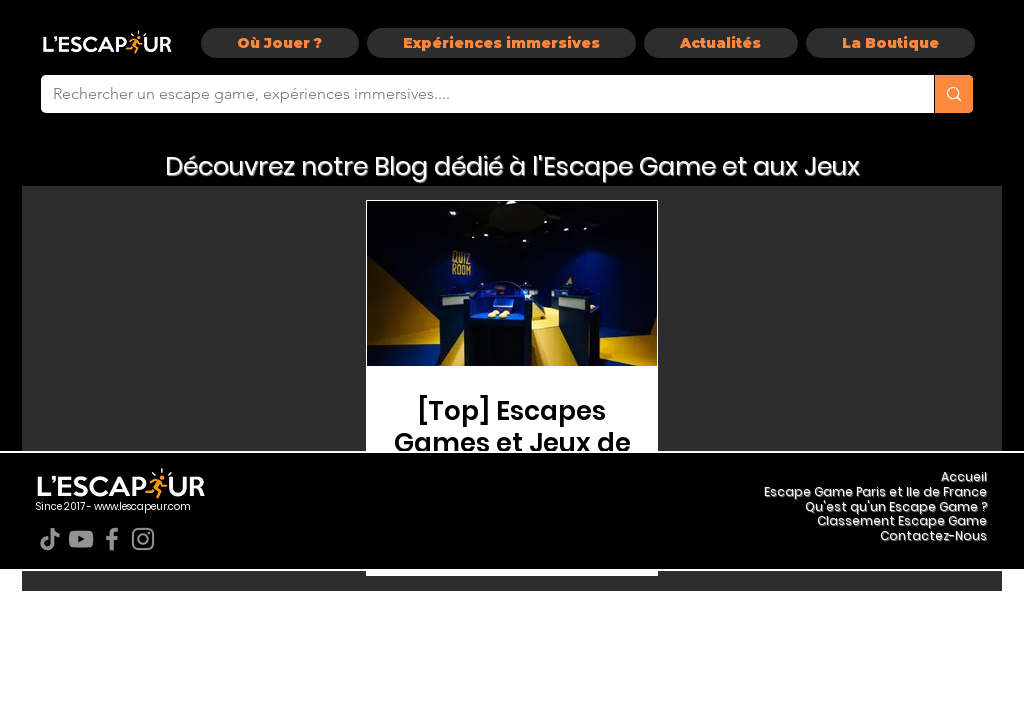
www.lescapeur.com (142, 506)
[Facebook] (112, 539)
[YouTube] (81, 539)
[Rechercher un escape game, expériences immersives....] (472, 94)
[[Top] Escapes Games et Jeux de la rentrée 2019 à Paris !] (512, 283)
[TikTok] (50, 539)
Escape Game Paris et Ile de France (875, 491)
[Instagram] (143, 539)
